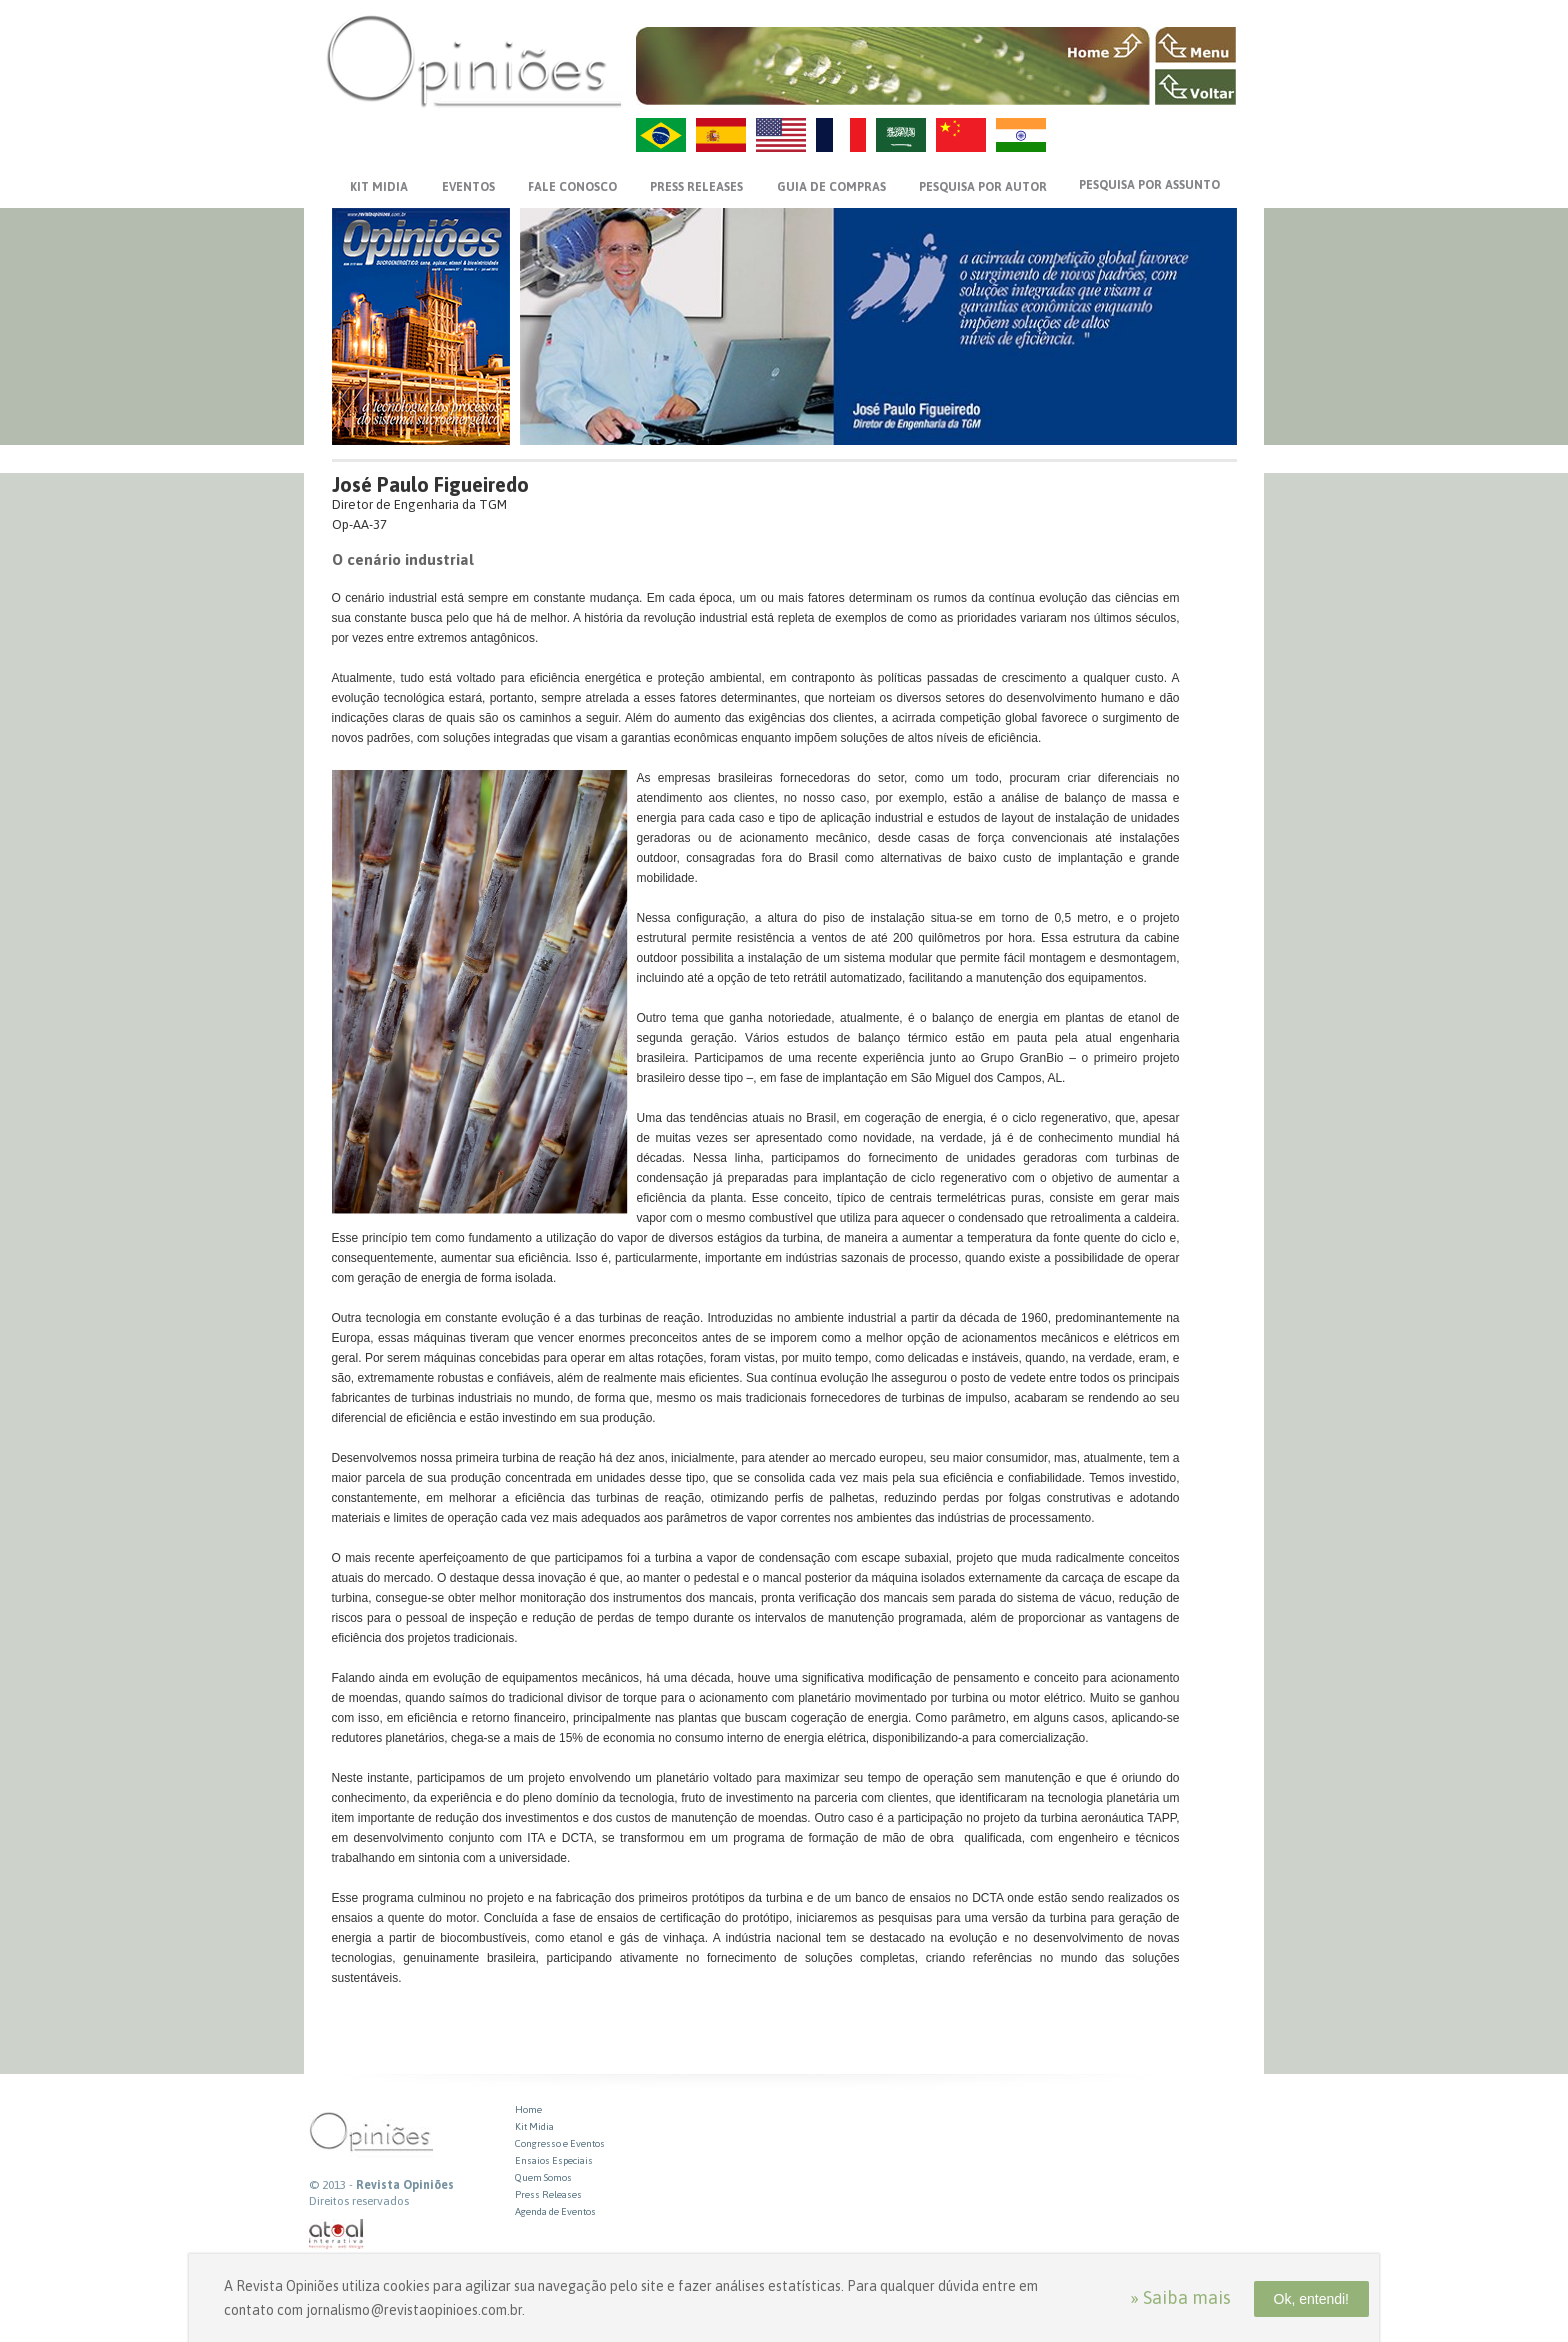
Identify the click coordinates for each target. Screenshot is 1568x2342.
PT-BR (661, 135)
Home (528, 2109)
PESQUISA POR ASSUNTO (1149, 185)
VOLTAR (1195, 87)
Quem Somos (543, 2177)
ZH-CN (961, 135)
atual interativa (337, 2234)
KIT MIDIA (379, 187)
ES (721, 135)
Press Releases (548, 2194)
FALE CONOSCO (572, 187)
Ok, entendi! (1312, 2299)
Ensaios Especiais (554, 2160)
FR (841, 135)
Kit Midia (534, 2126)
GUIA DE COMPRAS (831, 187)
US (781, 135)
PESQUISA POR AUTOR (983, 187)
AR (901, 135)
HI (1021, 135)
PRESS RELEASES (696, 187)
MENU (1195, 45)
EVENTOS (468, 187)
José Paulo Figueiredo (430, 484)
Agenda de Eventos (555, 2211)
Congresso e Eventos (560, 2143)
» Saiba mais (1180, 2297)
